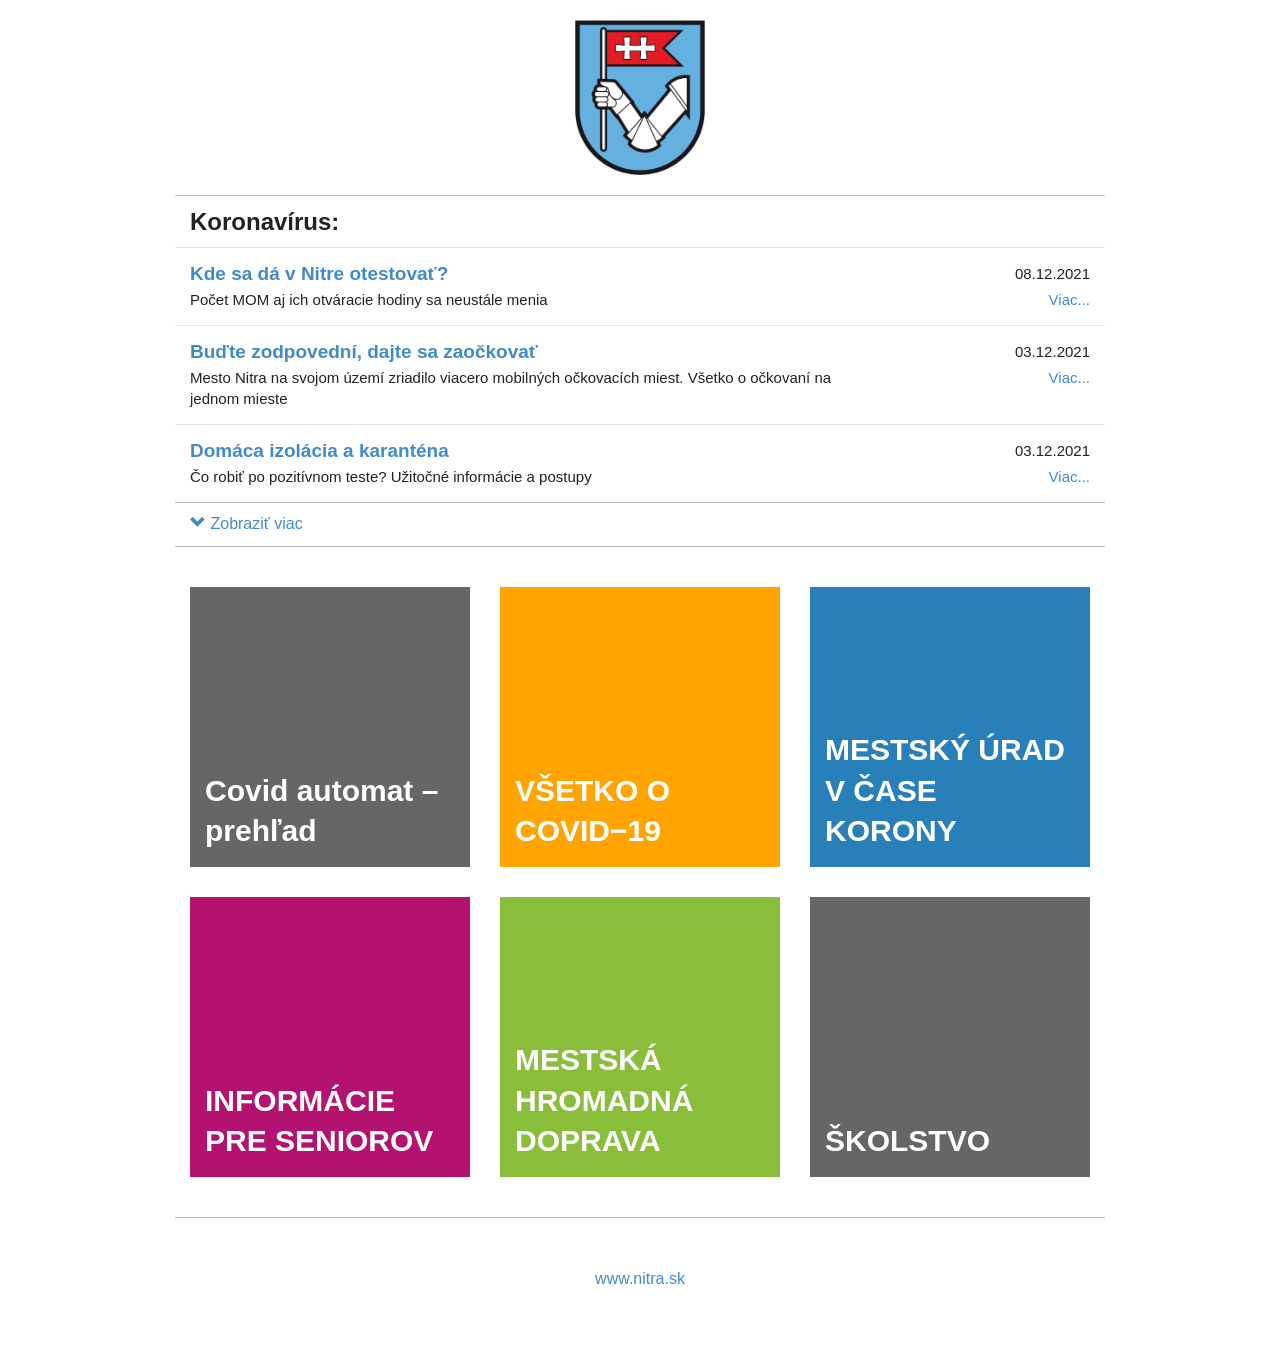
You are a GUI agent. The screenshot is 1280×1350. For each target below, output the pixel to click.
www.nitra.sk (640, 1278)
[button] (246, 523)
